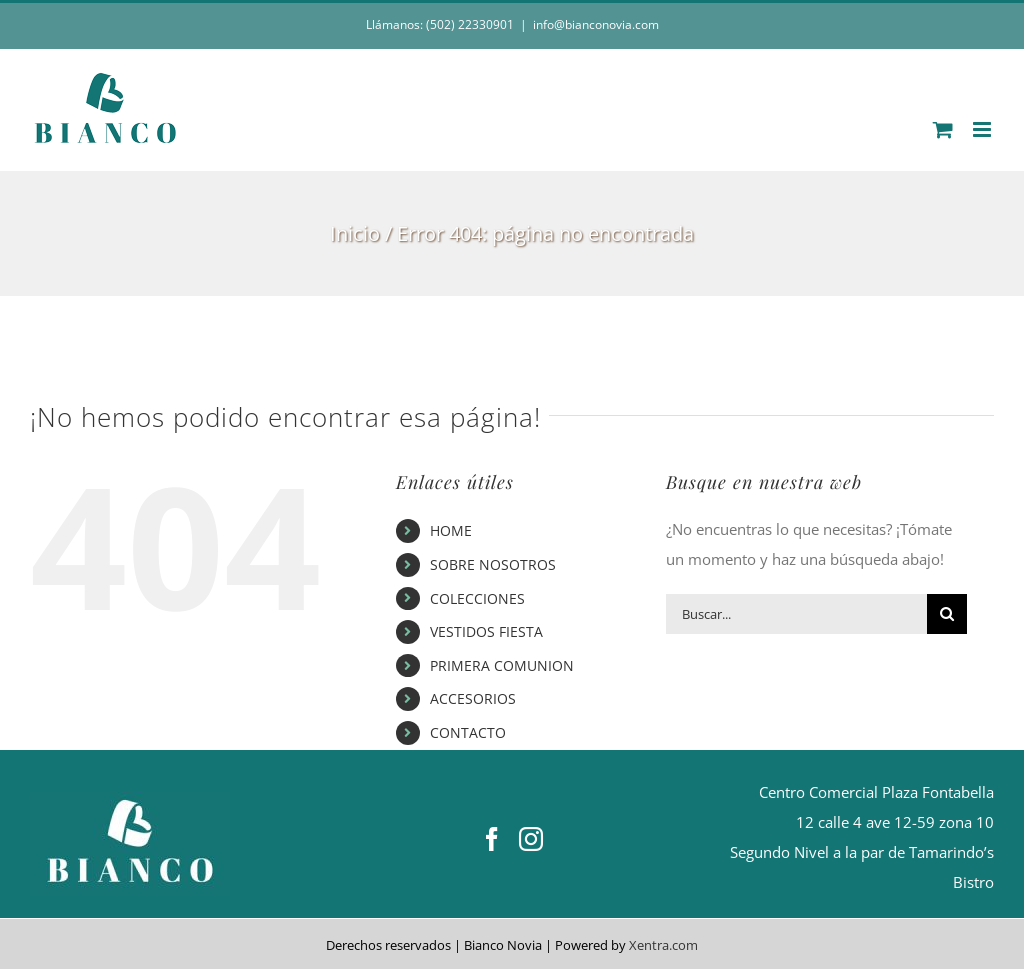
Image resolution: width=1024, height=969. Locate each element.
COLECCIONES (477, 598)
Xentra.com (663, 945)
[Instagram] (531, 839)
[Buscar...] (796, 614)
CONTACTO (468, 732)
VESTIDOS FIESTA (486, 631)
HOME (451, 530)
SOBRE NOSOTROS (493, 564)
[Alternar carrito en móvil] (943, 129)
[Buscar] (947, 614)
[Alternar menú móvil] (983, 129)
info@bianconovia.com (596, 24)
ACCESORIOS (473, 698)
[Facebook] (492, 839)
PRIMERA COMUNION (502, 665)
